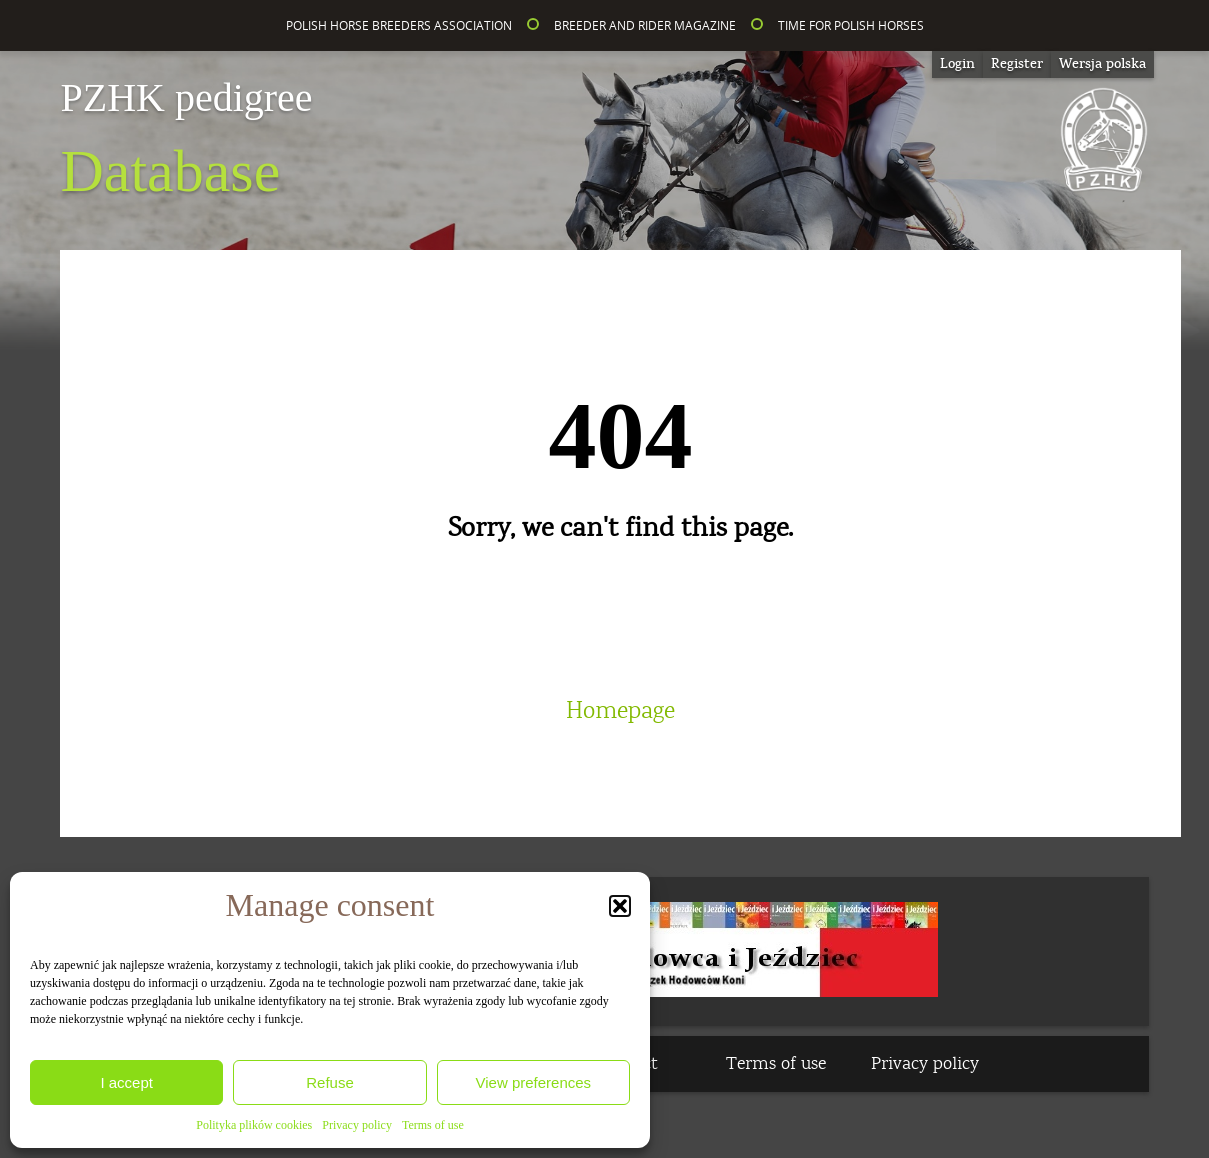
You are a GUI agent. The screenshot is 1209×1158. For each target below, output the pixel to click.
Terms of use (433, 1125)
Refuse (330, 1082)
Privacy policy (357, 1125)
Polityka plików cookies (254, 1125)
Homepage (620, 711)
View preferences (534, 1082)
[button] (620, 906)
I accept (126, 1082)
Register (1017, 64)
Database (186, 141)
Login (957, 64)
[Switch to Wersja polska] (1102, 64)
